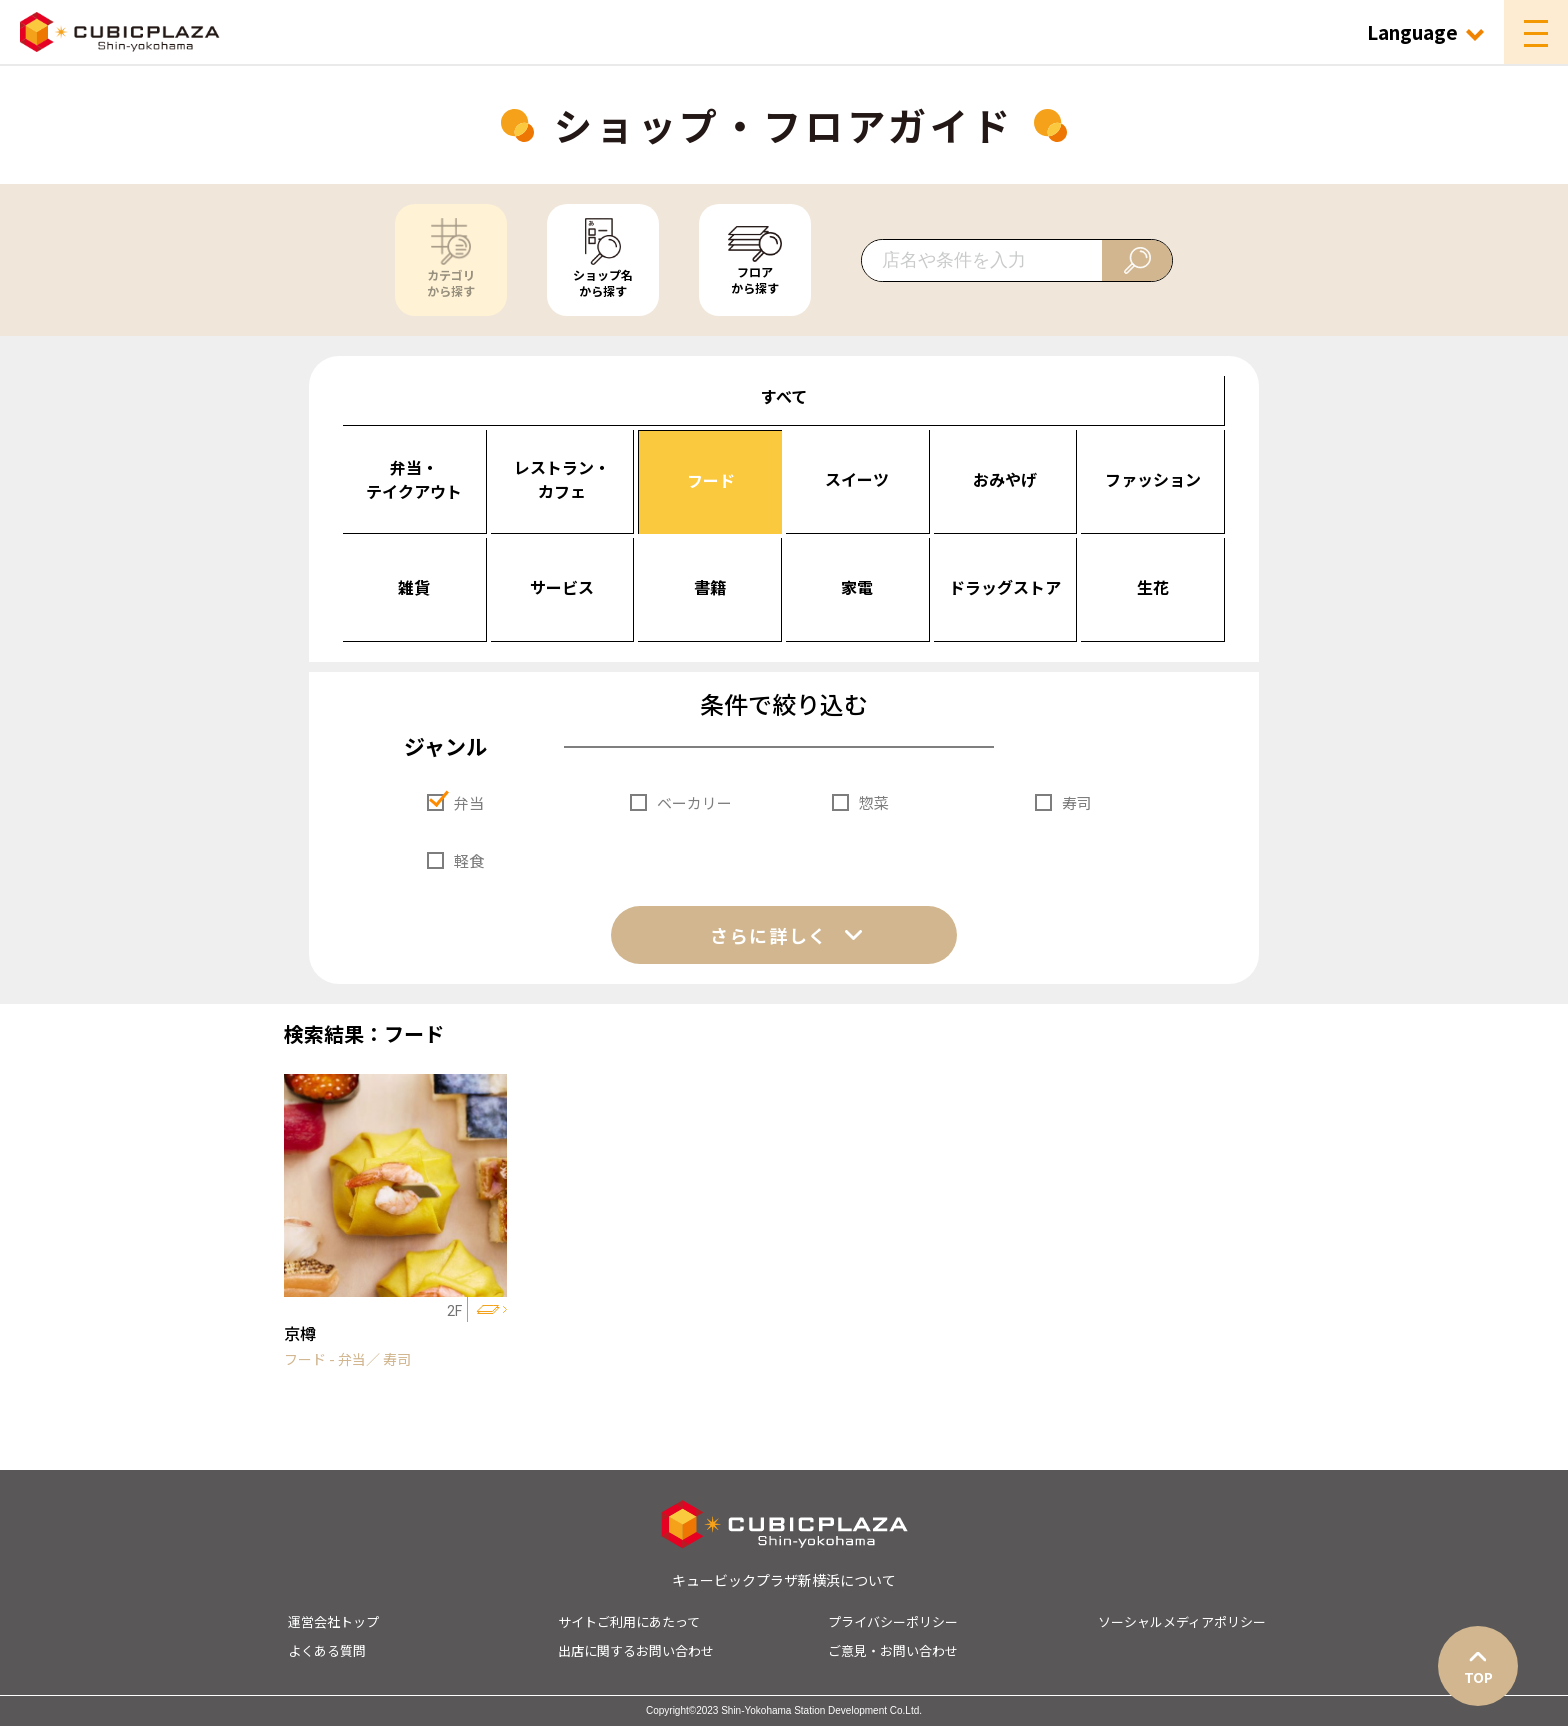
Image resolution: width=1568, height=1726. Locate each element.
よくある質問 (327, 1650)
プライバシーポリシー (893, 1621)
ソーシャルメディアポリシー (1182, 1621)
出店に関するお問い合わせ (636, 1650)
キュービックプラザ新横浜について (784, 1580)
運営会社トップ (333, 1621)
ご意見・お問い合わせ (893, 1650)
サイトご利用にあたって (629, 1621)
